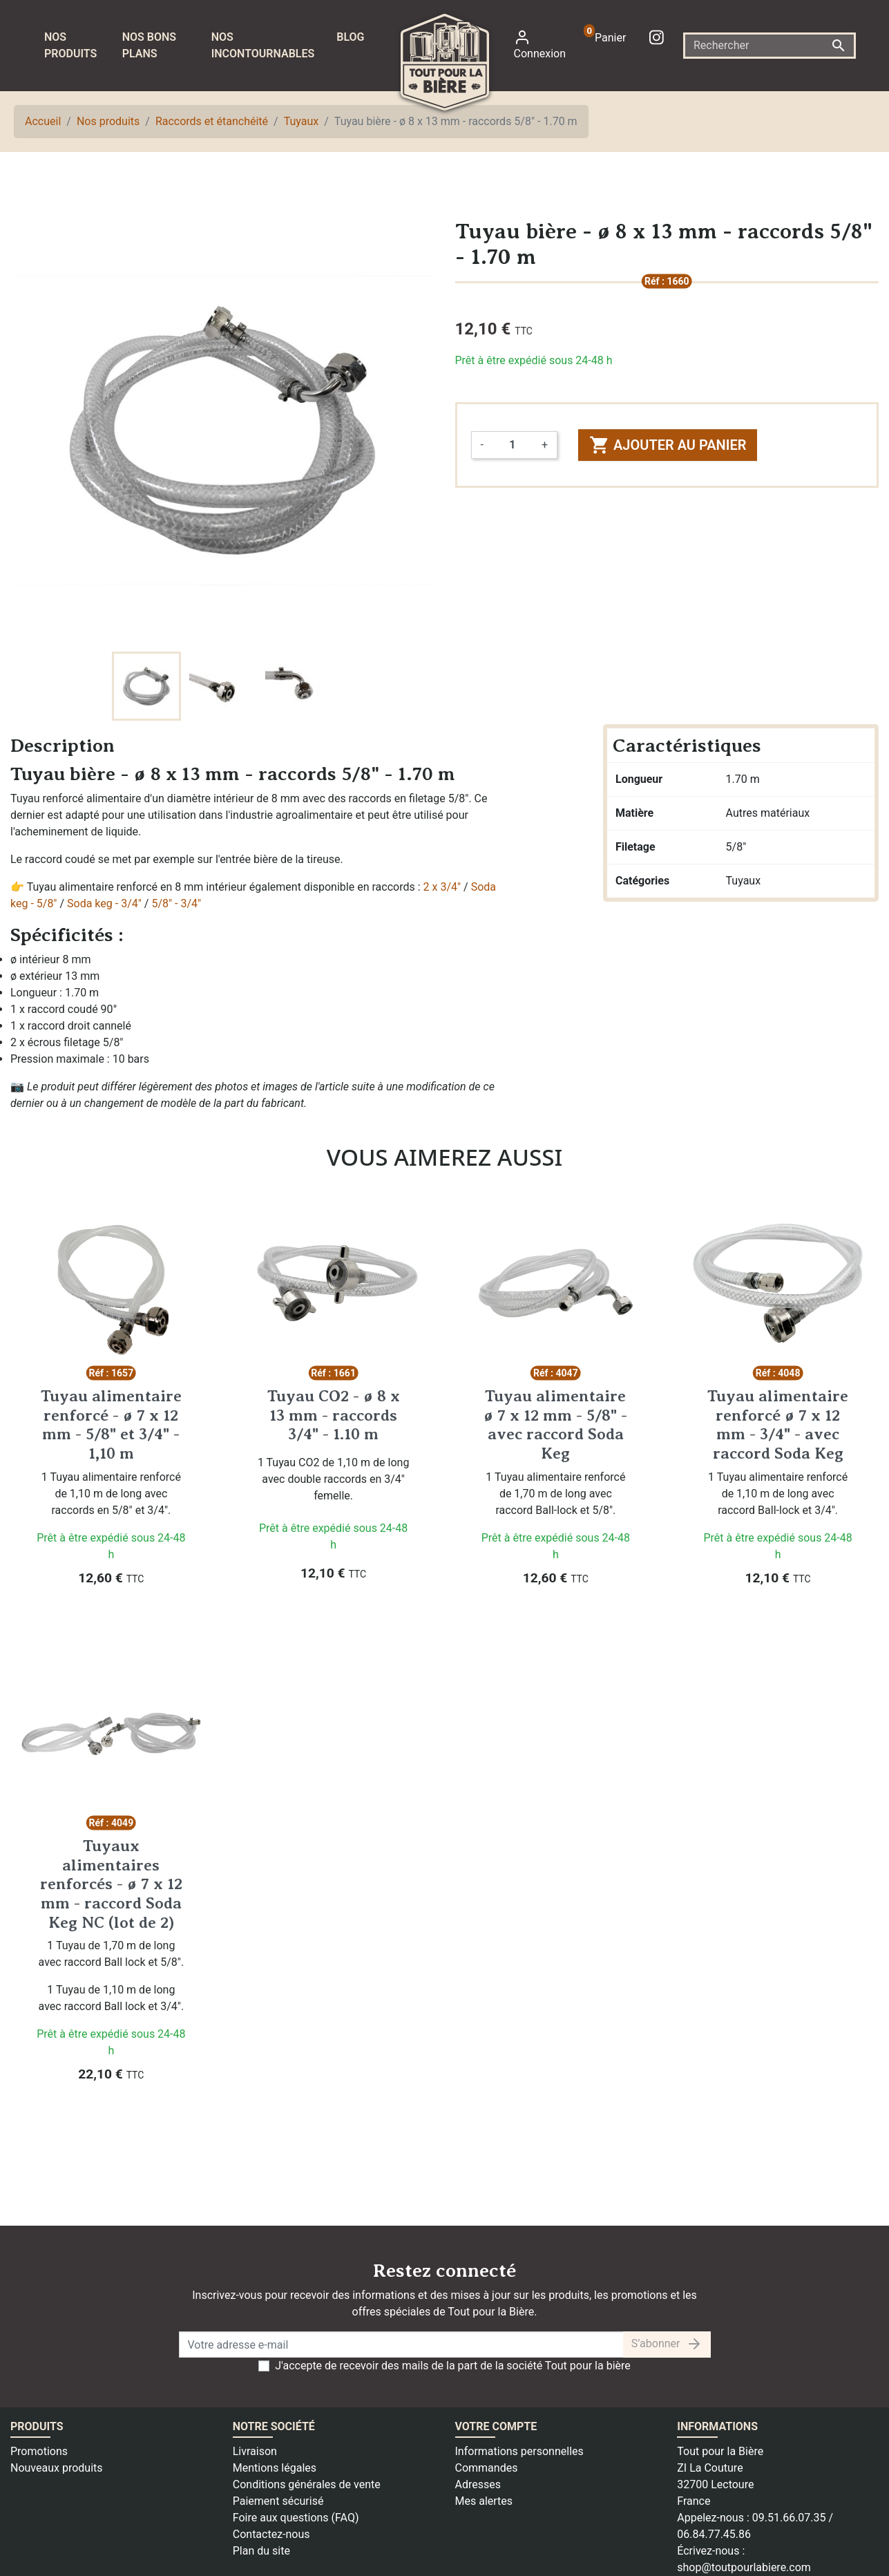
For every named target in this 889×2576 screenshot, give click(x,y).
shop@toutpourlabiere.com (744, 2567)
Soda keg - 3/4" (104, 903)
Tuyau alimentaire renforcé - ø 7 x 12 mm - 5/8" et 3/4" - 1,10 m (111, 1424)
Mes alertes (484, 2501)
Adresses (478, 2484)
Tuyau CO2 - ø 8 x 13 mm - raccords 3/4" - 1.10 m (333, 1415)
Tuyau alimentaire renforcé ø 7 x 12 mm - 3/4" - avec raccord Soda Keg (777, 1424)
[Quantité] (512, 445)
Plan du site (261, 2550)
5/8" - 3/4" (176, 903)
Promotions (39, 2451)
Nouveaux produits (56, 2467)
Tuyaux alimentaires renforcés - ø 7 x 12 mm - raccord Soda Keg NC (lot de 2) (111, 1884)
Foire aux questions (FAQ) (296, 2517)
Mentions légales (274, 2467)
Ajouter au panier (667, 445)
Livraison (255, 2451)
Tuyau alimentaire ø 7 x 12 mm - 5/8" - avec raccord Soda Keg (555, 1424)
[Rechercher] (769, 45)
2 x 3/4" (442, 886)
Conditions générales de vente (307, 2484)
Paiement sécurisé (278, 2501)
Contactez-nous (271, 2534)
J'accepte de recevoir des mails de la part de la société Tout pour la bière (453, 2365)
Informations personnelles (519, 2451)
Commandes (486, 2467)
